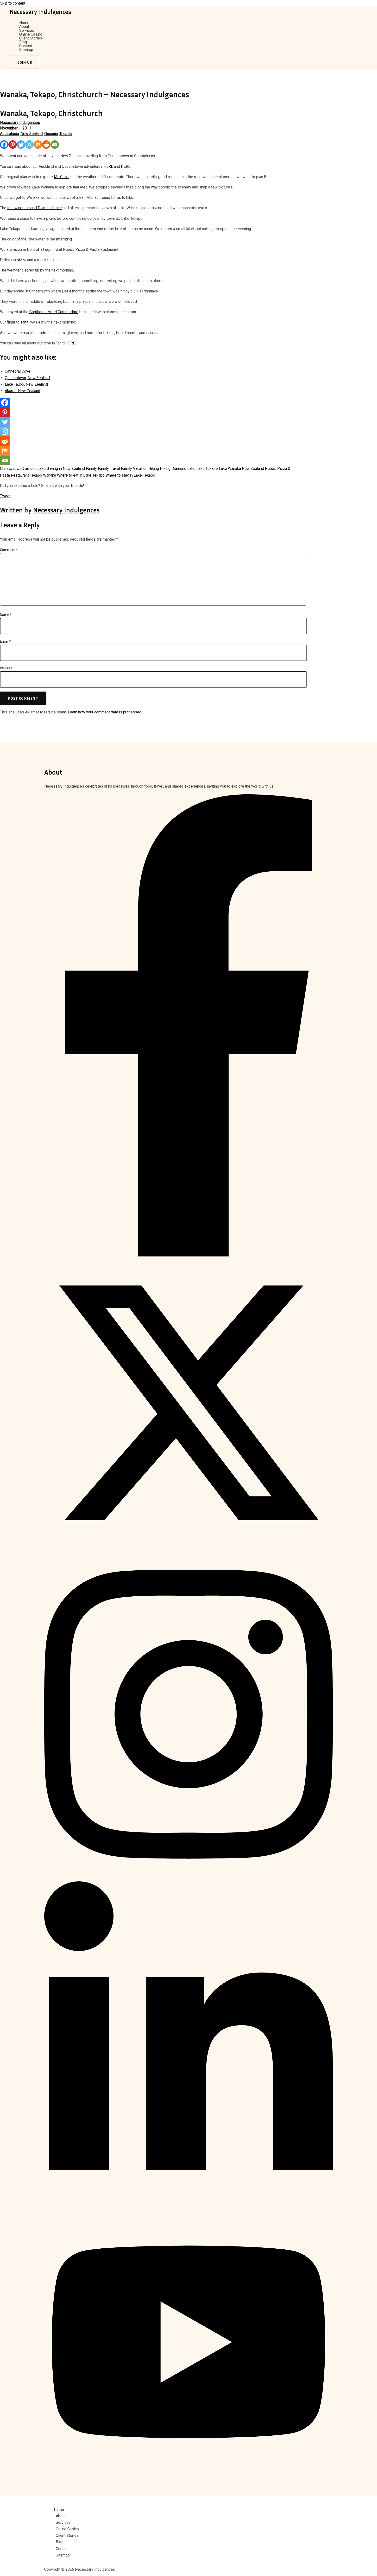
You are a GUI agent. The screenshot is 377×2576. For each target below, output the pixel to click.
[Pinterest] (12, 144)
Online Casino (30, 34)
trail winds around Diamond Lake (34, 208)
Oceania (51, 133)
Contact (25, 46)
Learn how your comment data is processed (104, 712)
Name (6, 615)
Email (5, 641)
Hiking (153, 468)
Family (91, 468)
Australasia (9, 133)
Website (6, 668)
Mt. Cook (61, 177)
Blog (23, 42)
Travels (65, 133)
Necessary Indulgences (40, 11)
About (24, 27)
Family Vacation (134, 468)
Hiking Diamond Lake (177, 468)
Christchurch (10, 468)
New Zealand (31, 133)
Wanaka (49, 475)
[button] (25, 62)
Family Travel (109, 468)
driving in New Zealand (66, 468)
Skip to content (12, 3)
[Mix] (38, 144)
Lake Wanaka (230, 468)
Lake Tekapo (207, 468)
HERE (108, 166)
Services (26, 30)
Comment (9, 550)
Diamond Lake (34, 468)
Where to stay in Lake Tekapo (130, 475)
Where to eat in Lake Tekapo (81, 475)
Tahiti (24, 322)
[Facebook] (4, 144)
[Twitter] (21, 144)
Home (24, 23)
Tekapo (36, 475)
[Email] (54, 144)
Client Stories (30, 38)
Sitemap (26, 50)
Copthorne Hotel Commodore (53, 312)
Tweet (5, 496)
